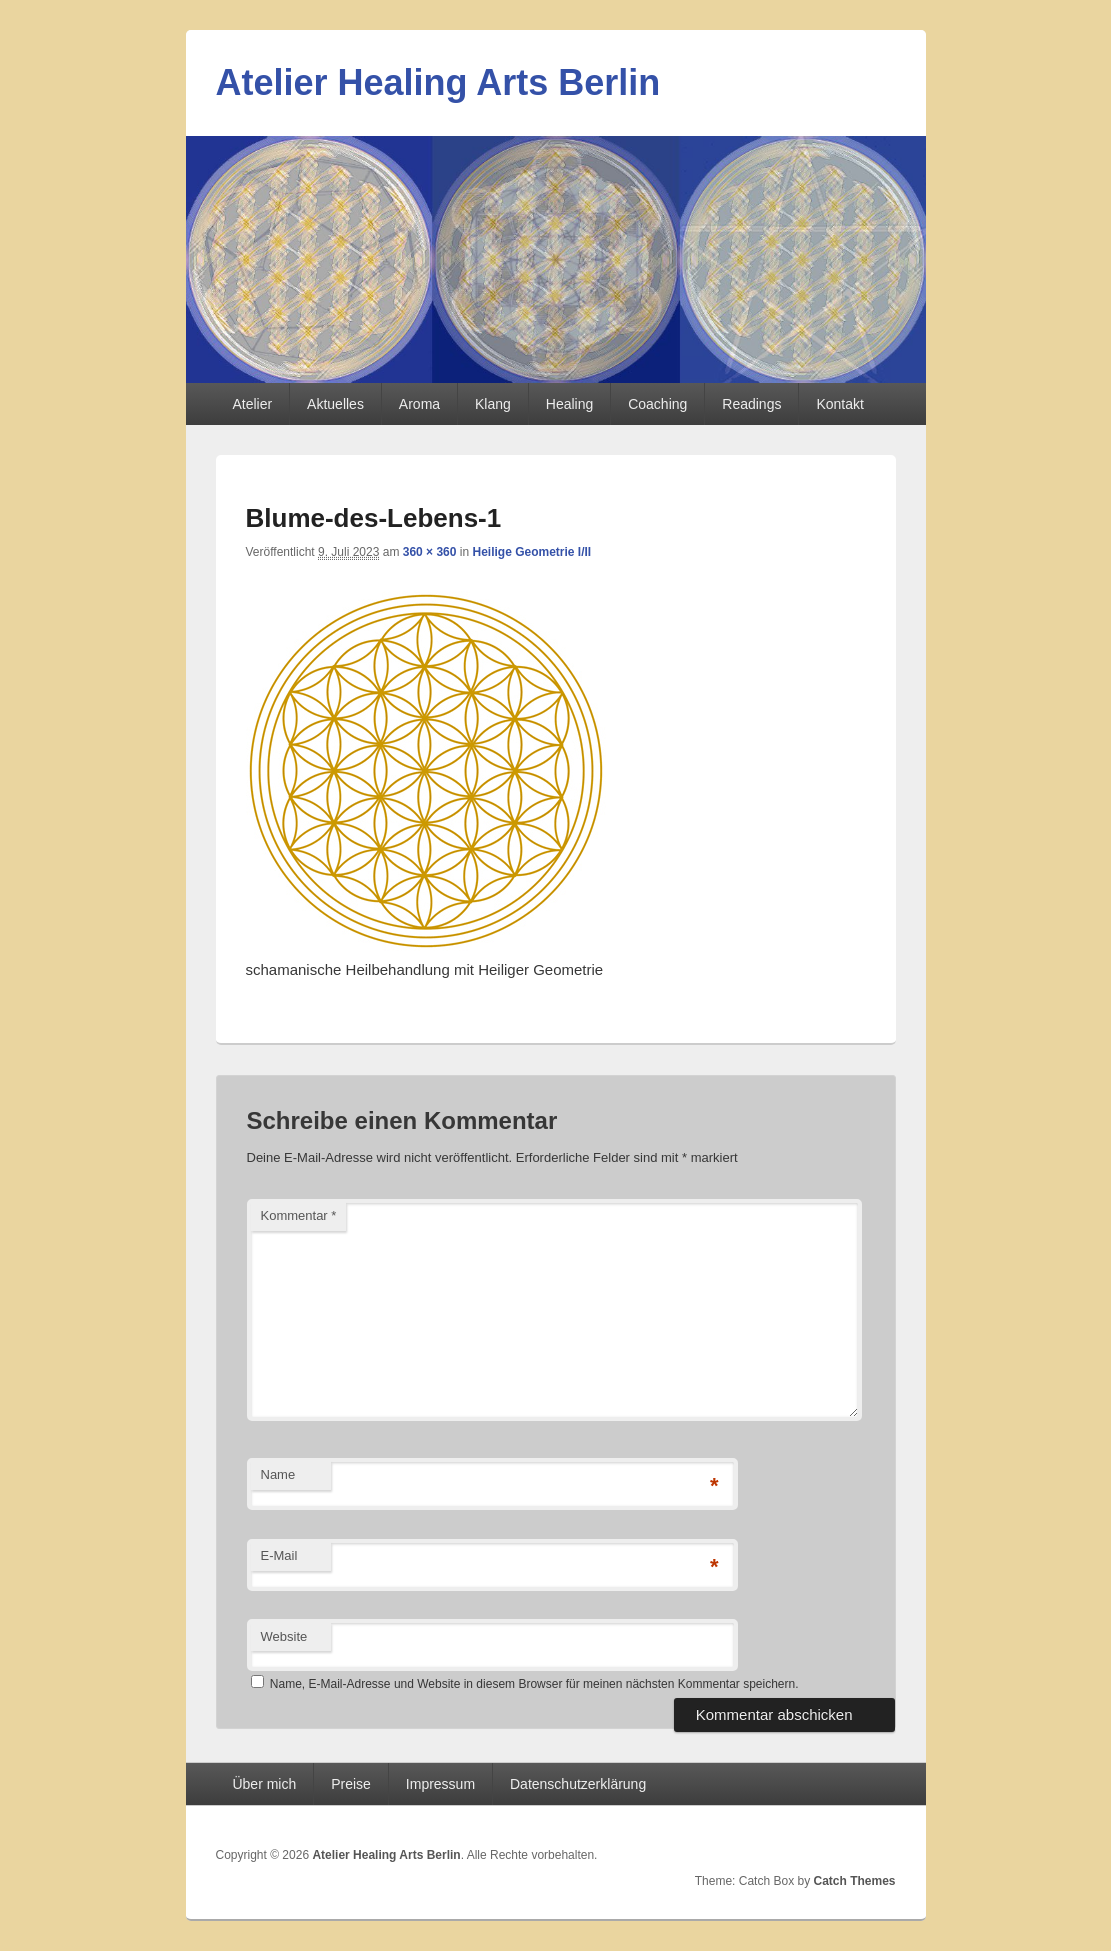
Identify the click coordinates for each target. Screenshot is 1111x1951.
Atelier (252, 404)
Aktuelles (335, 404)
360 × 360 (430, 552)
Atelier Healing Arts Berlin (438, 82)
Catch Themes (854, 1881)
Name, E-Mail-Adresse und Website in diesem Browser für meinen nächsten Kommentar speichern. (534, 1684)
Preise (351, 1784)
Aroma (419, 404)
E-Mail (279, 1555)
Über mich (264, 1784)
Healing (569, 404)
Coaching (657, 404)
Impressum (440, 1784)
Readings (751, 404)
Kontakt (839, 404)
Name (278, 1474)
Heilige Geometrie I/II (531, 552)
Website (284, 1636)
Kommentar (299, 1215)
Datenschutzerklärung (578, 1784)
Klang (493, 404)
